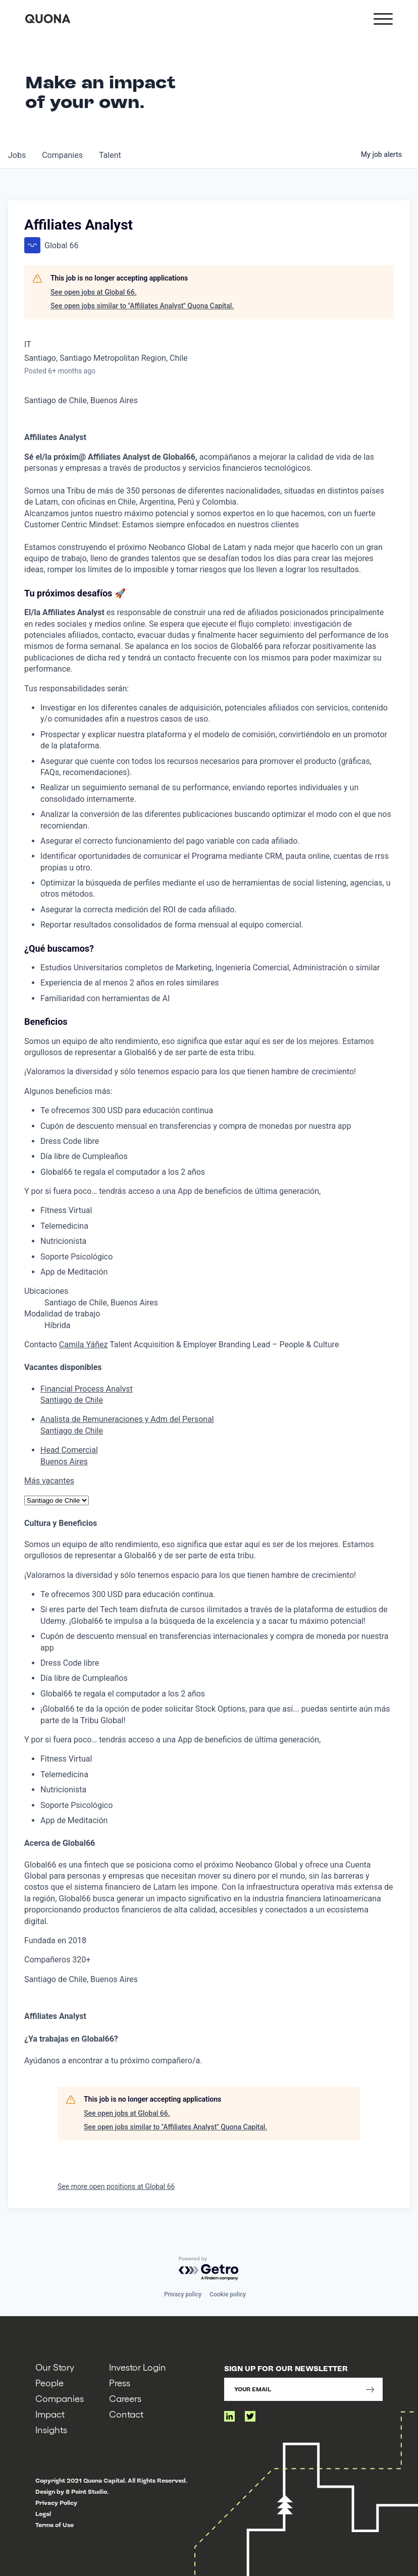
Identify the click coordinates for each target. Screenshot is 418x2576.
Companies (59, 2398)
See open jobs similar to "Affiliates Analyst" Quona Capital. (142, 306)
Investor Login (137, 2367)
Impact (50, 2413)
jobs (17, 155)
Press (119, 2382)
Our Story (54, 2367)
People (49, 2382)
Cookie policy (228, 2294)
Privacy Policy (56, 2502)
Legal (43, 2513)
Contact (126, 2413)
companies (62, 155)
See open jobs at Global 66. (93, 292)
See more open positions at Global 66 (116, 2186)
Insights (51, 2429)
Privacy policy (182, 2294)
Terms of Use (54, 2525)
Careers (125, 2398)
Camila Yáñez (83, 1344)
